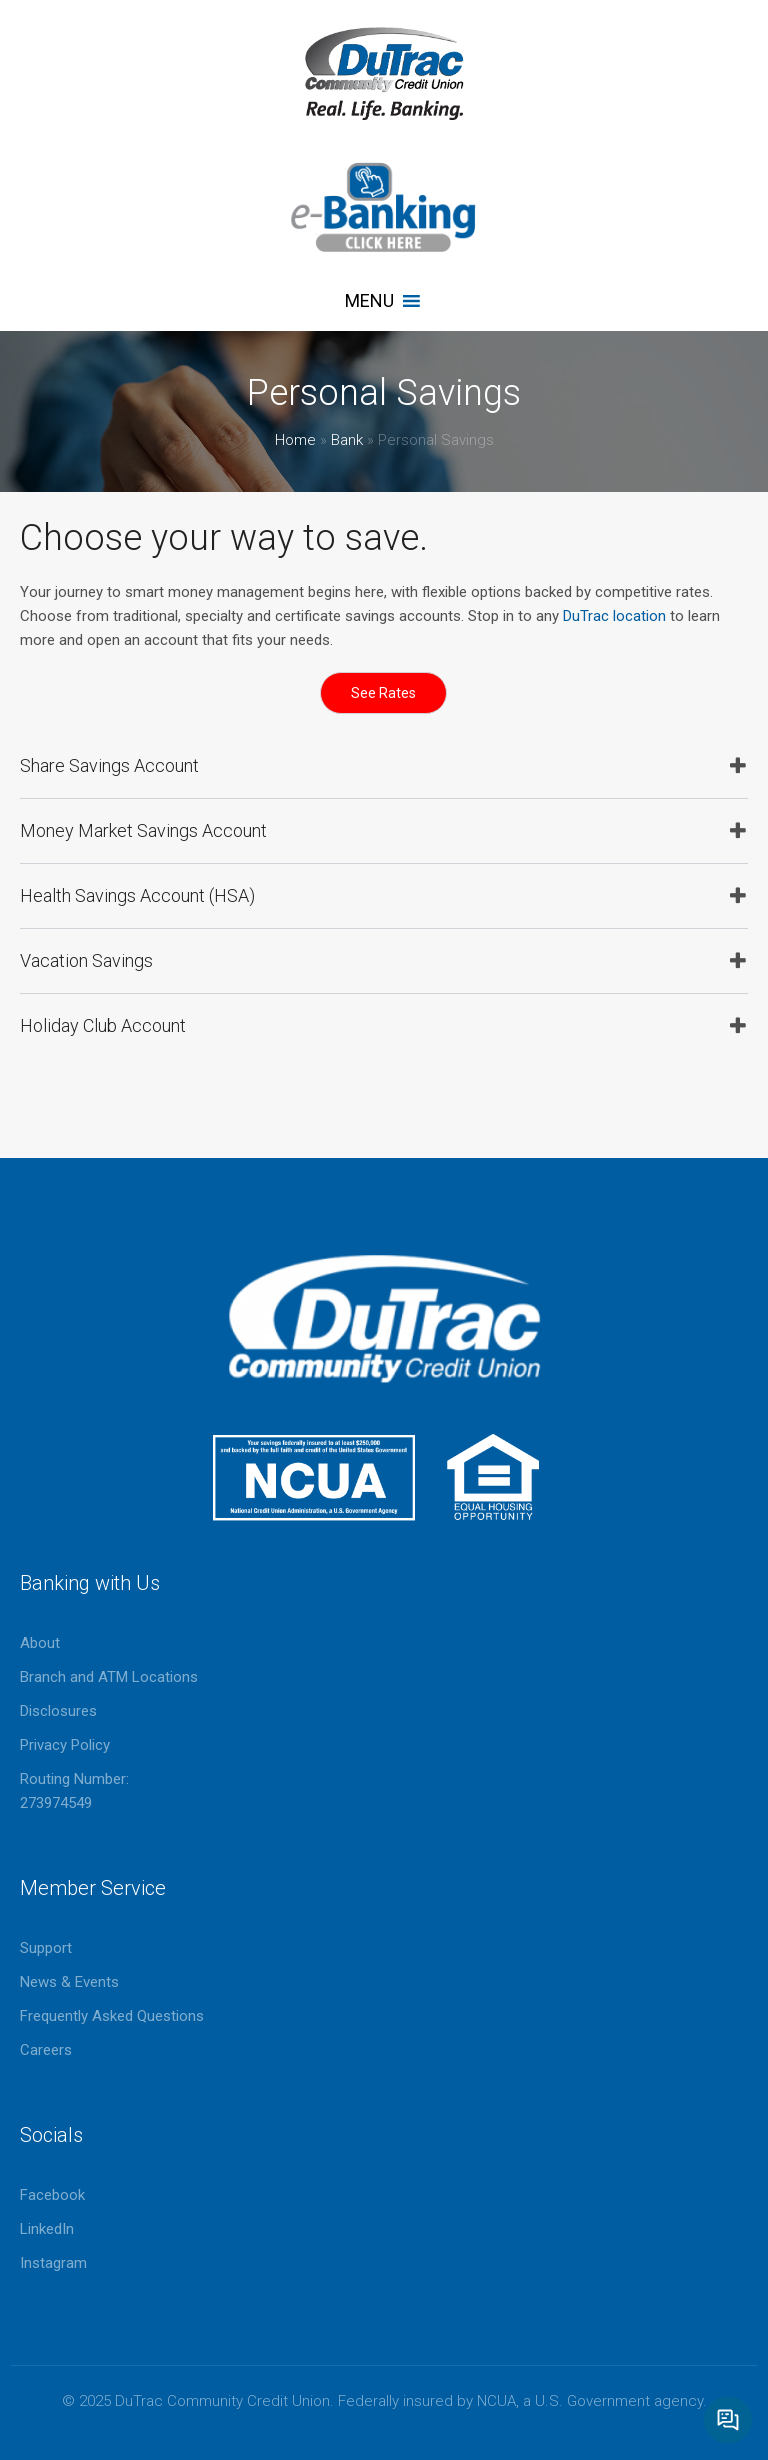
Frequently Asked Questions (112, 2016)
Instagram (53, 2263)
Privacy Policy (65, 1745)
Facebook (52, 2195)
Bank (347, 440)
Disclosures (58, 1711)
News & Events (69, 1982)
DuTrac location (614, 616)
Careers (46, 2050)
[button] (369, 301)
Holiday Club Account (103, 1025)
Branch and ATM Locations (109, 1677)
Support (46, 1948)
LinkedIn (47, 2229)
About (40, 1643)
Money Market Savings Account (143, 830)
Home (295, 440)
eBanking (384, 207)
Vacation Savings (86, 960)
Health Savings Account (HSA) (137, 895)
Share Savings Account (109, 765)
